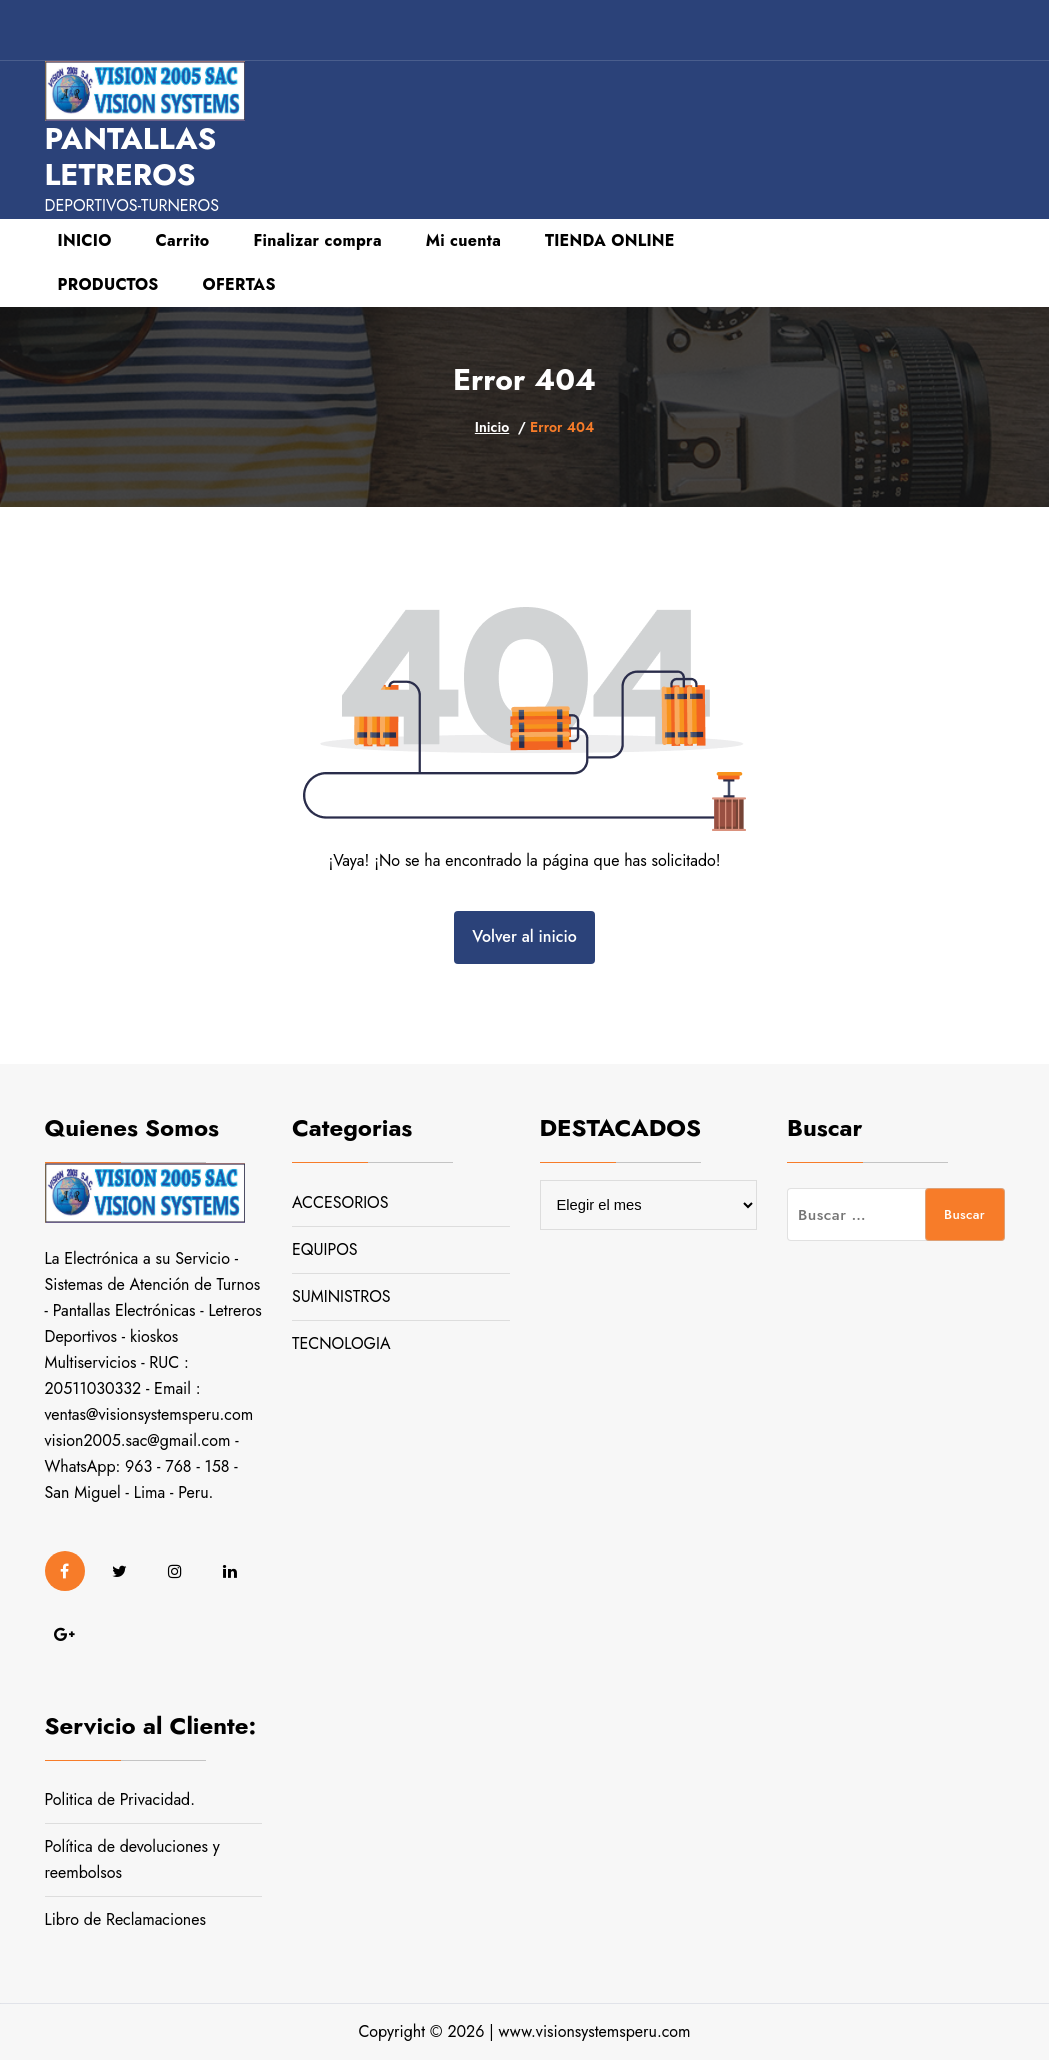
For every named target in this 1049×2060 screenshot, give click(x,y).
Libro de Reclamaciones (125, 1919)
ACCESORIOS (340, 1202)
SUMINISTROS (341, 1296)
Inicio (492, 427)
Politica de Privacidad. (120, 1799)
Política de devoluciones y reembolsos (132, 1859)
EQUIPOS (325, 1249)
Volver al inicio (524, 936)
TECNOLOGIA (341, 1343)
